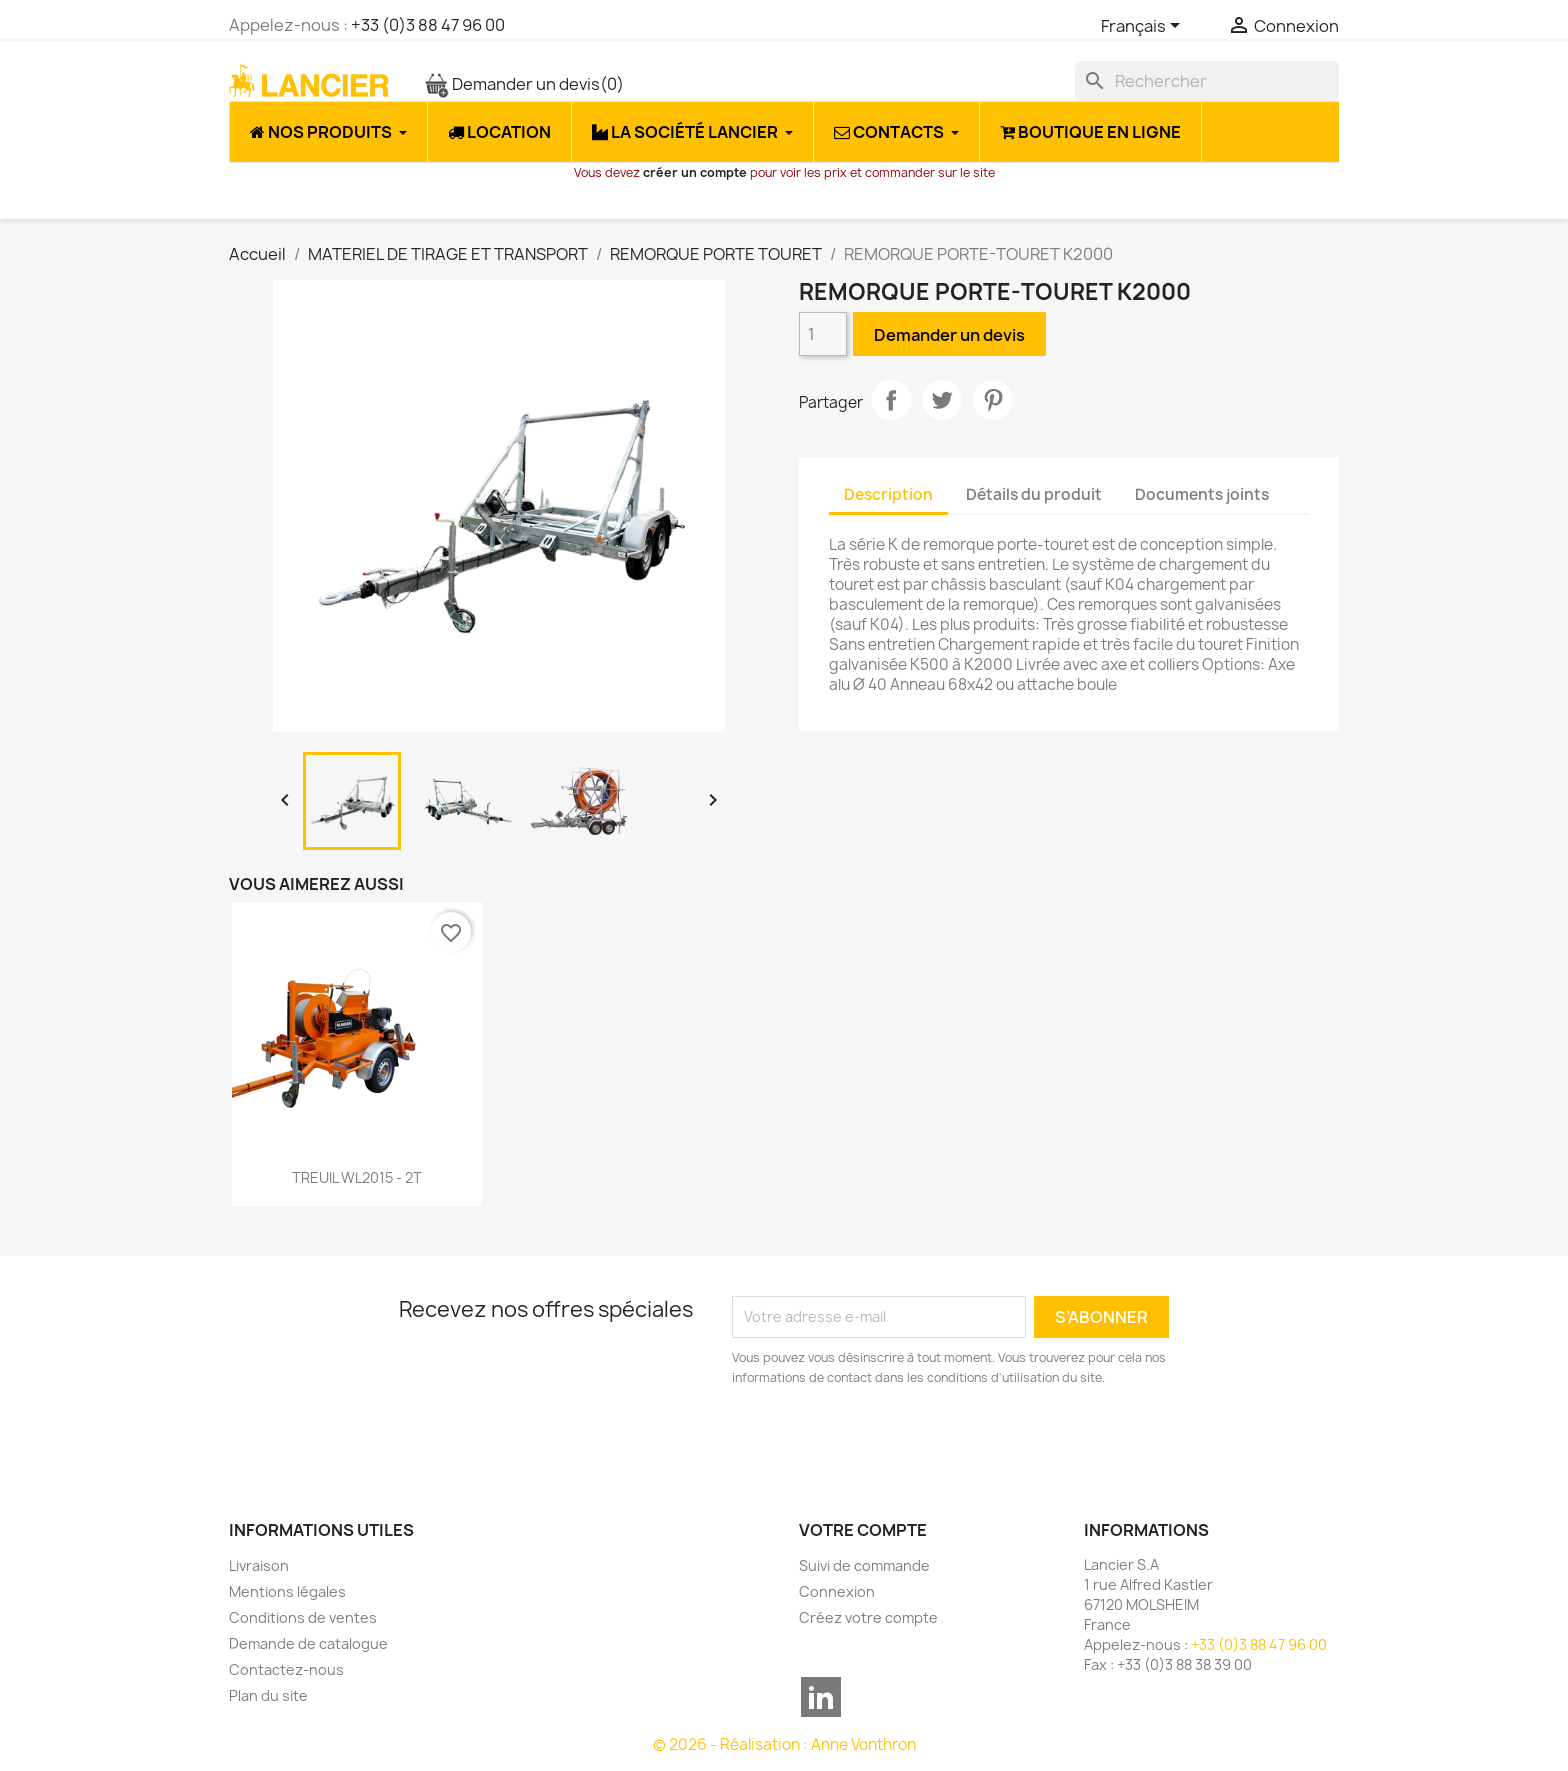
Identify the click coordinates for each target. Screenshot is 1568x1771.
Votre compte (863, 1530)
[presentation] (899, 1443)
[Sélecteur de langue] (1144, 27)
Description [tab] (888, 494)
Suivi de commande (864, 1565)
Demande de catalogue (308, 1643)
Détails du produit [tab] (1034, 494)
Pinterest (993, 400)
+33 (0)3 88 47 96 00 (428, 25)
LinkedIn (821, 1697)
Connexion (837, 1591)
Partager (891, 400)
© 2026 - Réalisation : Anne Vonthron (784, 1744)
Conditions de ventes (303, 1617)
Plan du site (268, 1695)
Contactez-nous (286, 1669)
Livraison (259, 1565)
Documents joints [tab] (1202, 494)
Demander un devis (524, 84)
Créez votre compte (868, 1617)
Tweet (942, 400)
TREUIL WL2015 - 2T (357, 1177)
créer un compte (695, 172)
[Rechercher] (1207, 81)
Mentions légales (287, 1591)
